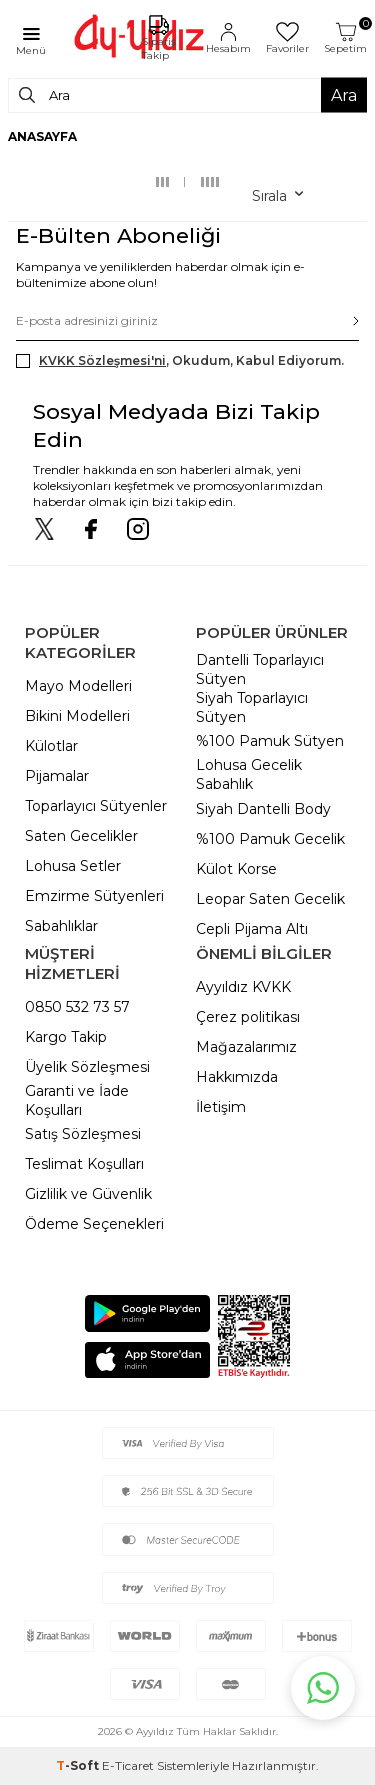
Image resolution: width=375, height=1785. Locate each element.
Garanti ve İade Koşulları (77, 1100)
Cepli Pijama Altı (252, 929)
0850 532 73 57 (77, 1007)
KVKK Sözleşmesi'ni (102, 360)
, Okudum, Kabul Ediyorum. (180, 361)
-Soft (79, 1765)
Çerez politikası (248, 1017)
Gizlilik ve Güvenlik (88, 1194)
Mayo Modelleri (78, 686)
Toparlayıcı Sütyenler (96, 806)
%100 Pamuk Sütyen (270, 741)
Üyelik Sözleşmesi (87, 1067)
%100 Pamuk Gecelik (270, 839)
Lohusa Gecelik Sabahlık (249, 774)
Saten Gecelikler (81, 836)
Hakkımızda (237, 1077)
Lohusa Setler (73, 866)
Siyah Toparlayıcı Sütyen (252, 707)
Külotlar (51, 746)
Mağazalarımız (246, 1047)
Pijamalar (57, 776)
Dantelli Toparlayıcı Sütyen (260, 669)
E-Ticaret (128, 1765)
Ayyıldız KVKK (243, 987)
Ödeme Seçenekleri (94, 1224)
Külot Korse (236, 869)
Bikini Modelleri (77, 716)
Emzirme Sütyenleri (94, 896)
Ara (344, 94)
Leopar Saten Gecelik (270, 899)
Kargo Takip (66, 1037)
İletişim (221, 1107)
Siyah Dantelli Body (263, 809)
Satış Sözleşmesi (83, 1134)
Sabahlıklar (61, 926)
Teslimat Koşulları (84, 1164)
